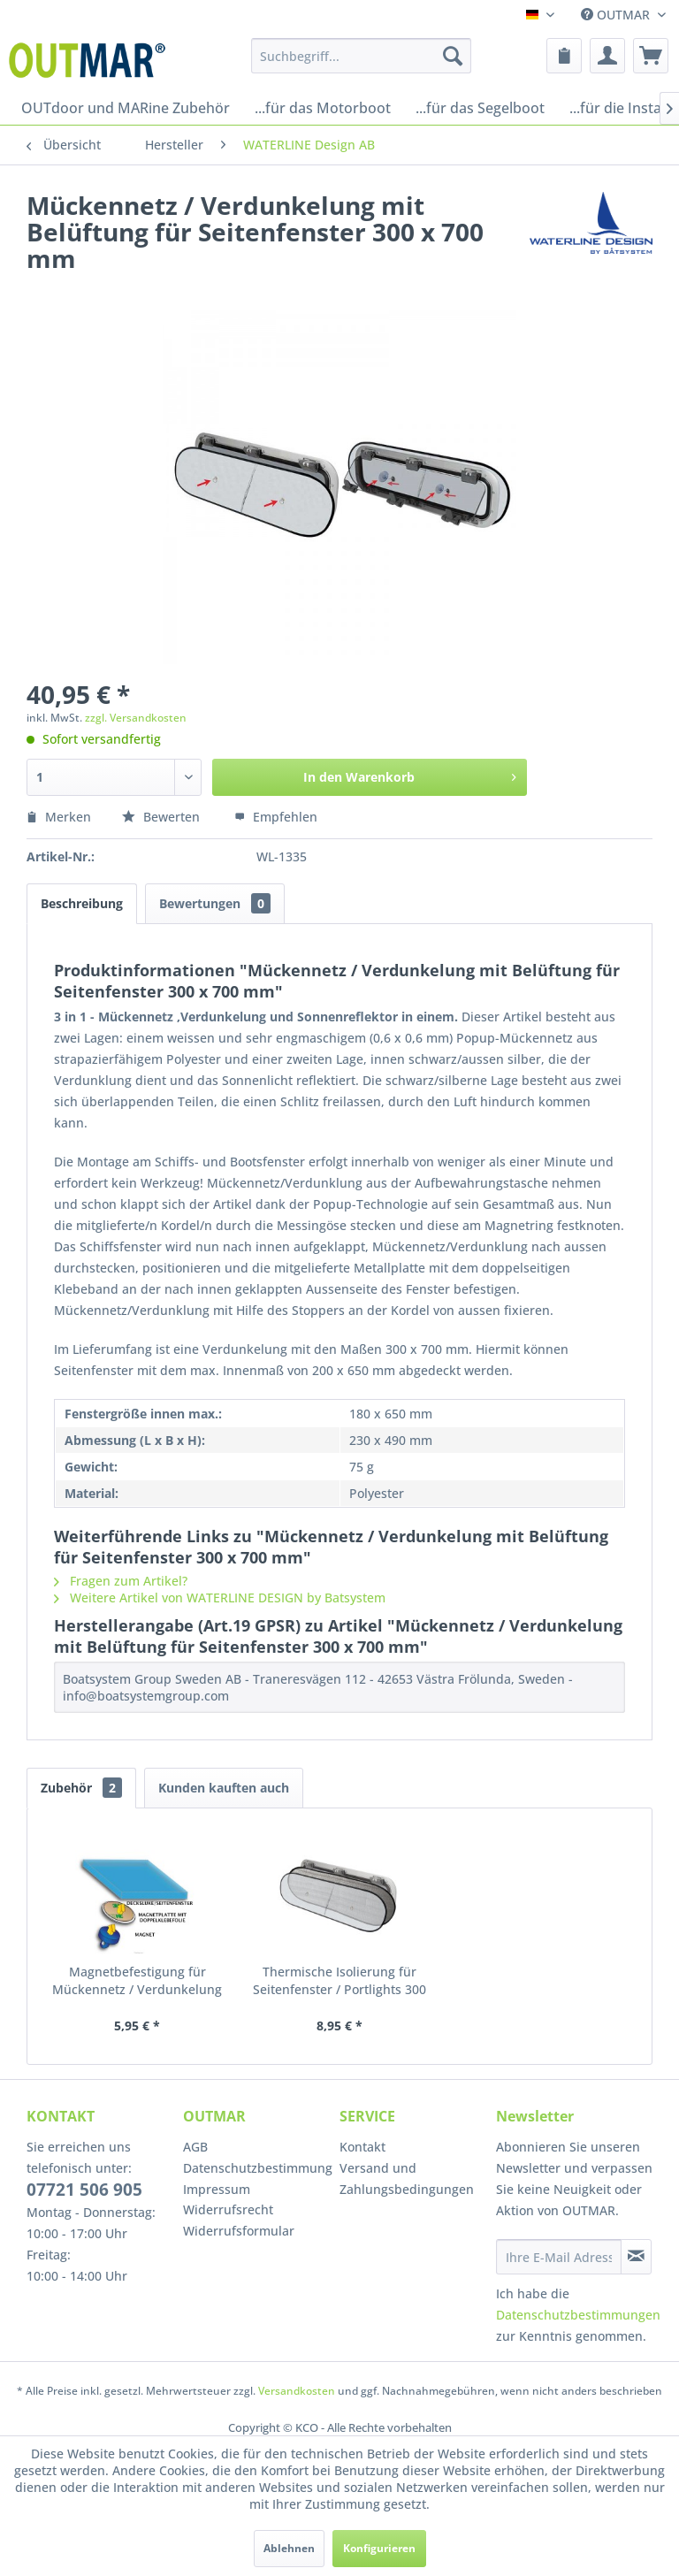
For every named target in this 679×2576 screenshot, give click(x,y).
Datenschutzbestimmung (257, 2167)
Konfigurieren (379, 2548)
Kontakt (362, 2146)
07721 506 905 (84, 2189)
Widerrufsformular (238, 2230)
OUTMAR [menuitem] (617, 14)
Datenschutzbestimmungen (578, 2314)
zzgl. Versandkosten (136, 717)
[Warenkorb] (650, 55)
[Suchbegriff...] (361, 55)
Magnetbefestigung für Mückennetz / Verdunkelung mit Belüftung (137, 1981)
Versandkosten (296, 2390)
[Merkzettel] (564, 55)
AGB (195, 2146)
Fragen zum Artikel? (120, 1580)
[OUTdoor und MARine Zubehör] (125, 108)
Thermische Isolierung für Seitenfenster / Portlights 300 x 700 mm (339, 1981)
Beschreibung (82, 903)
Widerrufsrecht (228, 2209)
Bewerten (162, 816)
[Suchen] (452, 55)
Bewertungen (215, 903)
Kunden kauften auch (223, 1787)
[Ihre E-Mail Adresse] (559, 2256)
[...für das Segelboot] (480, 108)
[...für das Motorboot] (322, 108)
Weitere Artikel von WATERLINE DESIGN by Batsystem (219, 1597)
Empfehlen (275, 816)
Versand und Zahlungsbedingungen (407, 2178)
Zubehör (81, 1787)
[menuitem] (361, 55)
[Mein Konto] (607, 55)
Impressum (216, 2189)
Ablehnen (289, 2548)
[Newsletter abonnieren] (636, 2256)
